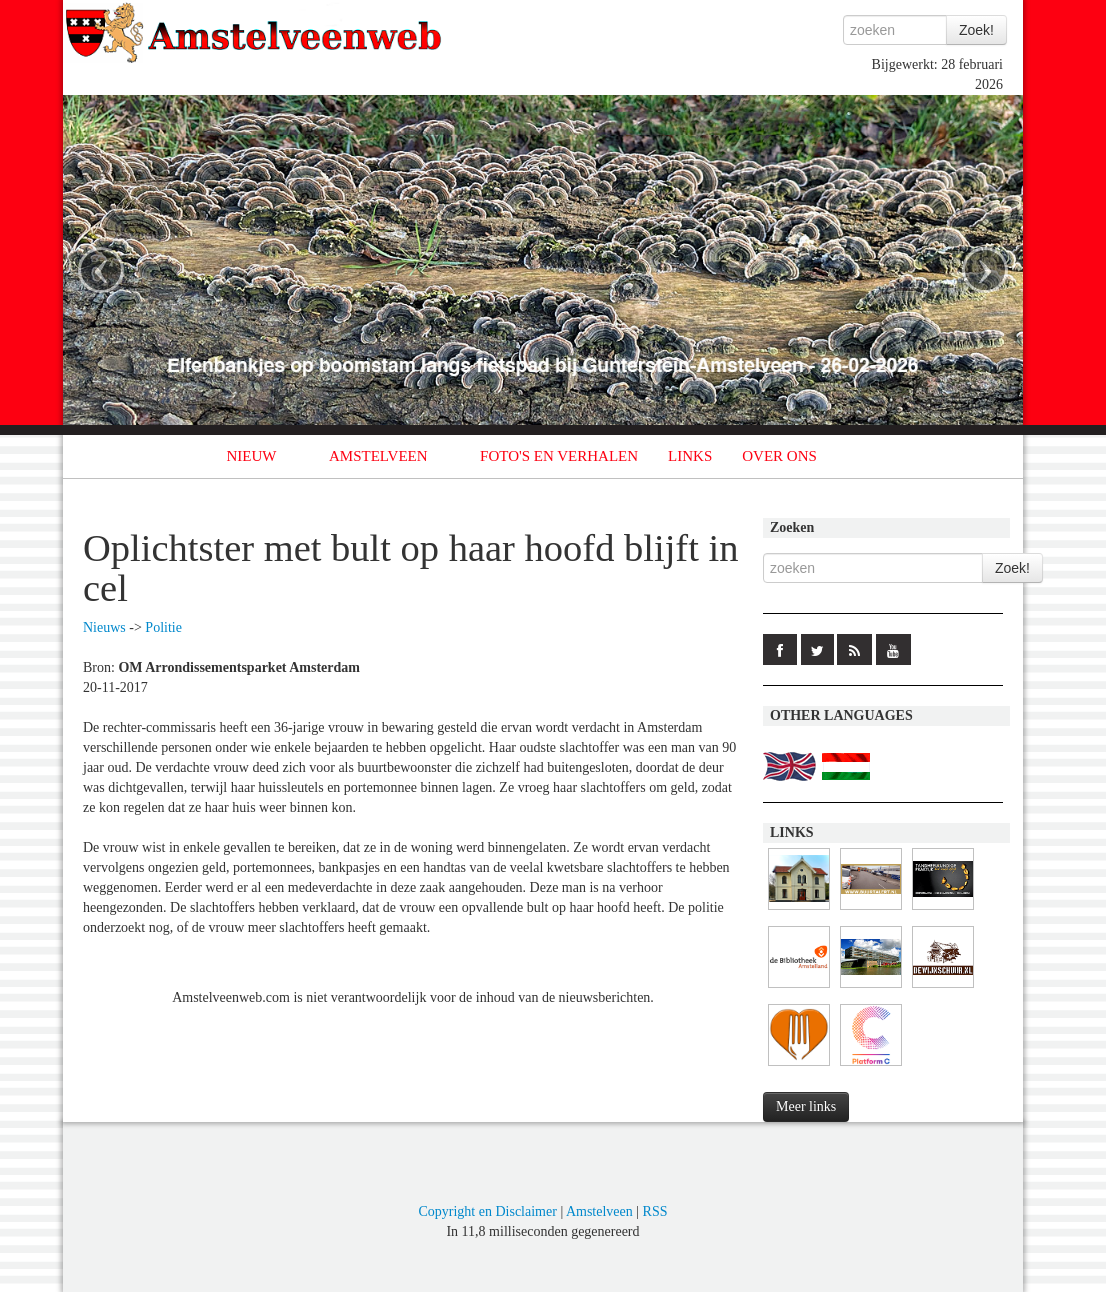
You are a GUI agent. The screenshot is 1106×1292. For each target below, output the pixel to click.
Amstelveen (599, 1211)
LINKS (690, 456)
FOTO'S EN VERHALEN (559, 456)
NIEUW (252, 456)
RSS (655, 1211)
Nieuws (104, 627)
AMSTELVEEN (378, 456)
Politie (163, 627)
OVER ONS (779, 456)
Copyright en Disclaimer (487, 1211)
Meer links (806, 1106)
